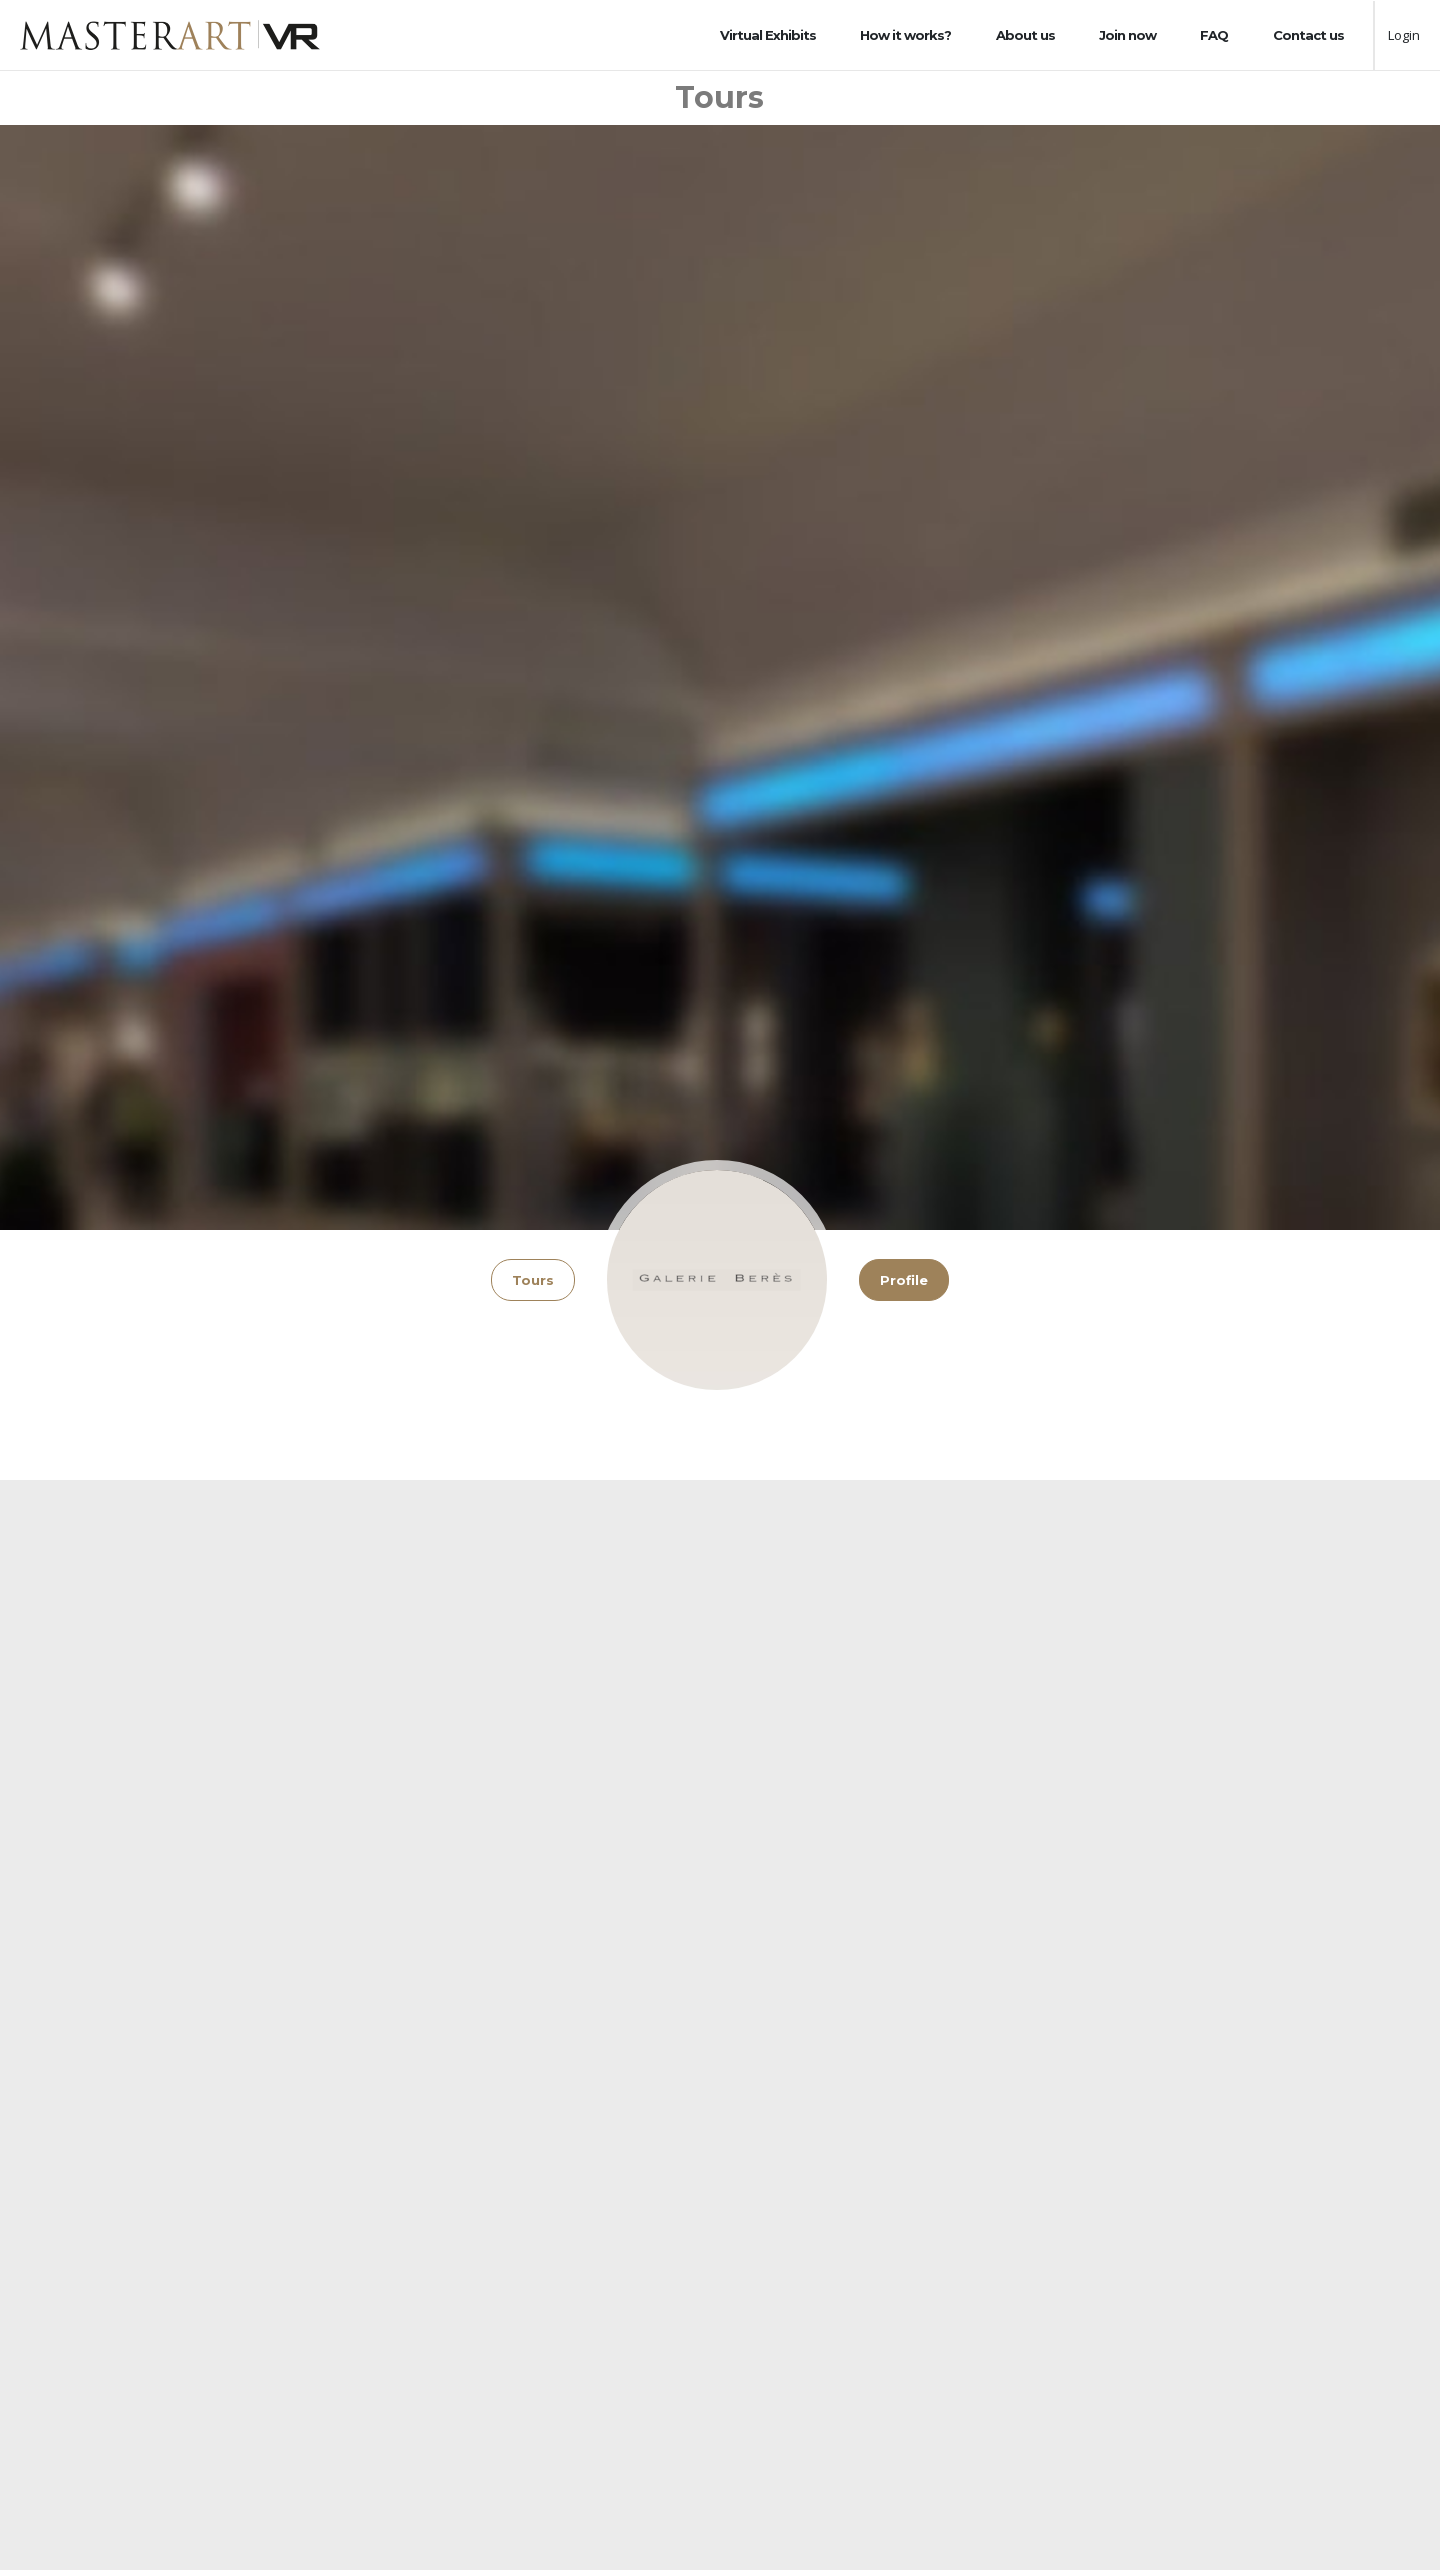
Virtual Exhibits (768, 35)
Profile (904, 1280)
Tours (533, 1280)
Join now (1127, 35)
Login (1404, 35)
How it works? (905, 35)
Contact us (1308, 35)
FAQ (1214, 35)
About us (1025, 35)
